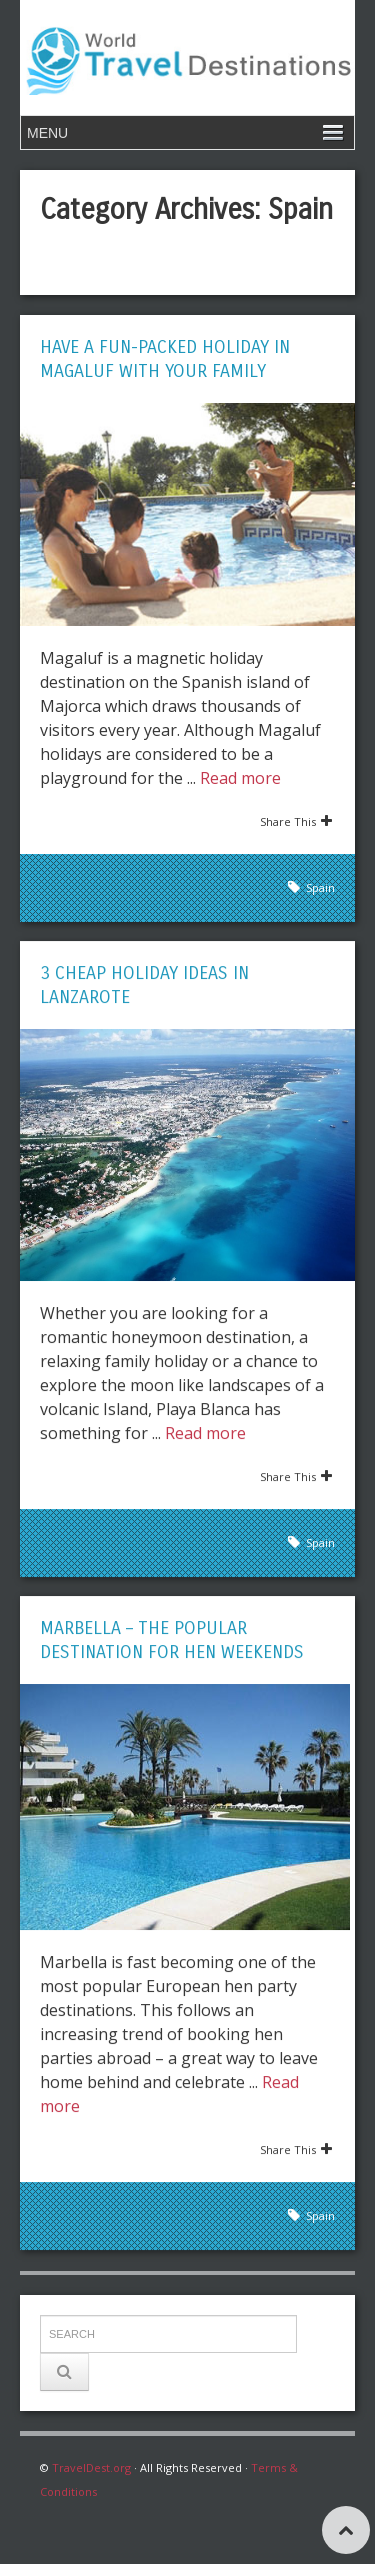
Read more (240, 778)
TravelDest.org (91, 2467)
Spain (320, 887)
